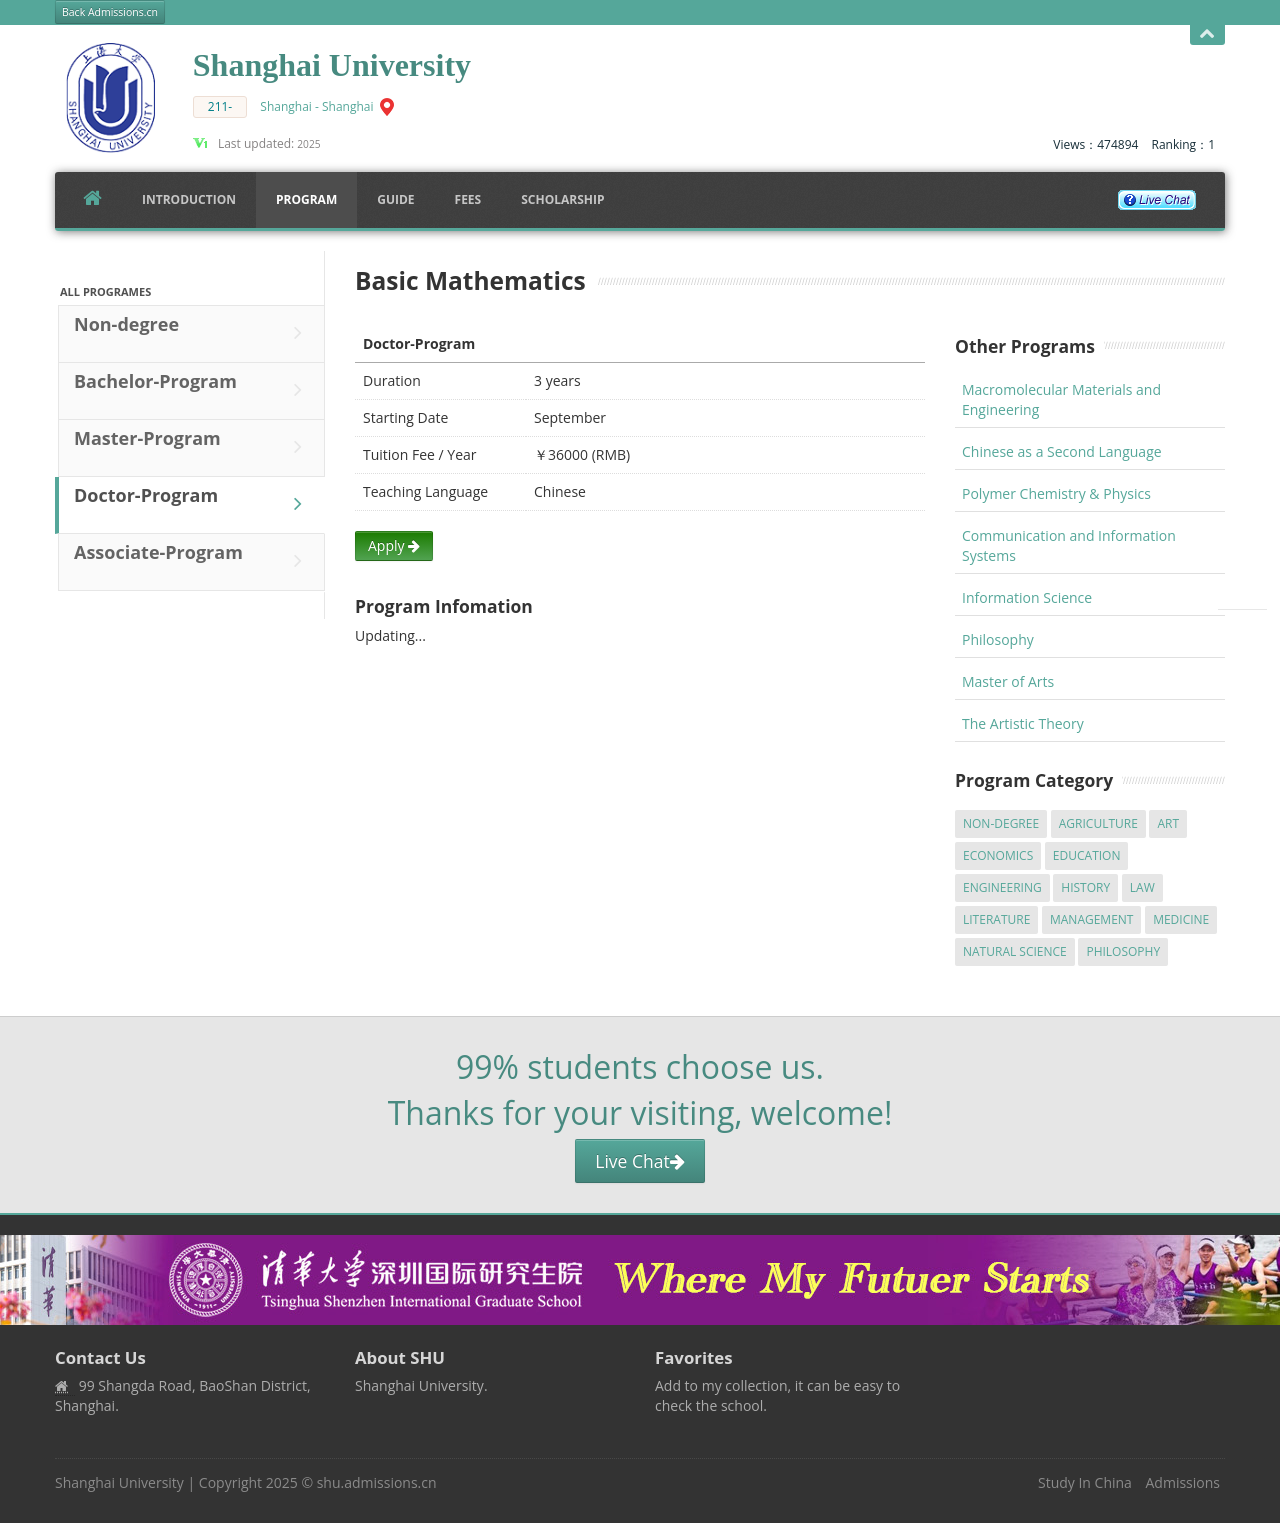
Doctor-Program (193, 504)
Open (1207, 34)
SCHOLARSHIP (562, 199)
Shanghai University (119, 1482)
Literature (996, 919)
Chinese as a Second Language (1062, 451)
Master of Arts (1008, 681)
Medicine (1181, 919)
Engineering (1002, 887)
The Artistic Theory (1023, 723)
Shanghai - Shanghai (316, 106)
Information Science (1027, 597)
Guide (395, 199)
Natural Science (1015, 951)
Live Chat (639, 1161)
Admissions (1183, 1482)
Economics (998, 855)
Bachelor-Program (193, 390)
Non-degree (193, 333)
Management (1092, 919)
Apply (394, 545)
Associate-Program (193, 561)
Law (1142, 887)
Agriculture (1098, 823)
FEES (468, 199)
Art (1168, 823)
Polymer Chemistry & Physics (1056, 493)
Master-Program (193, 447)
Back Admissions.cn (110, 12)
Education (1087, 855)
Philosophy (998, 639)
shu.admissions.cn (377, 1482)
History (1085, 887)
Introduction (189, 199)
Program (306, 199)
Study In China (1085, 1482)
